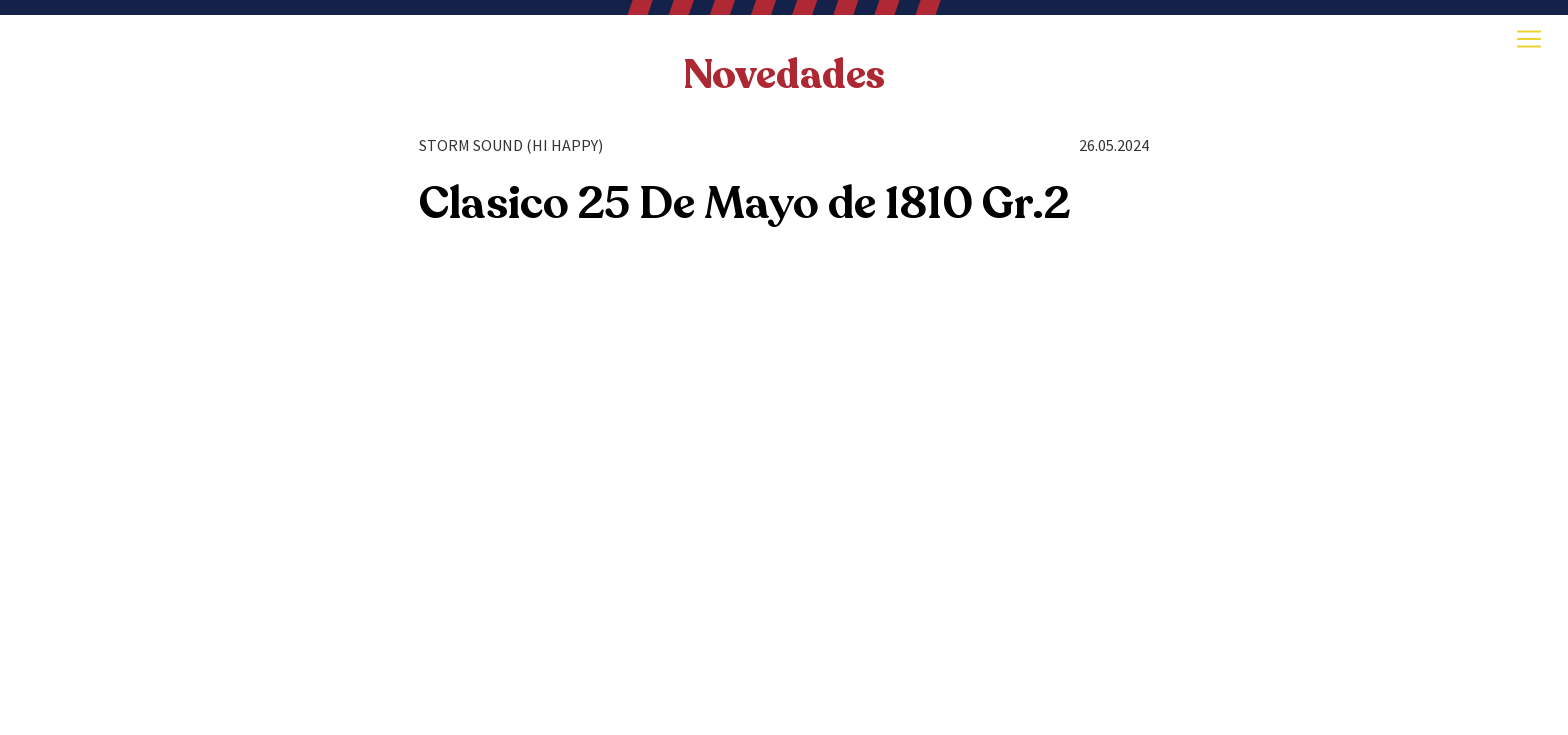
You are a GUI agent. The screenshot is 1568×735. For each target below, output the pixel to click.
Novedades (784, 75)
